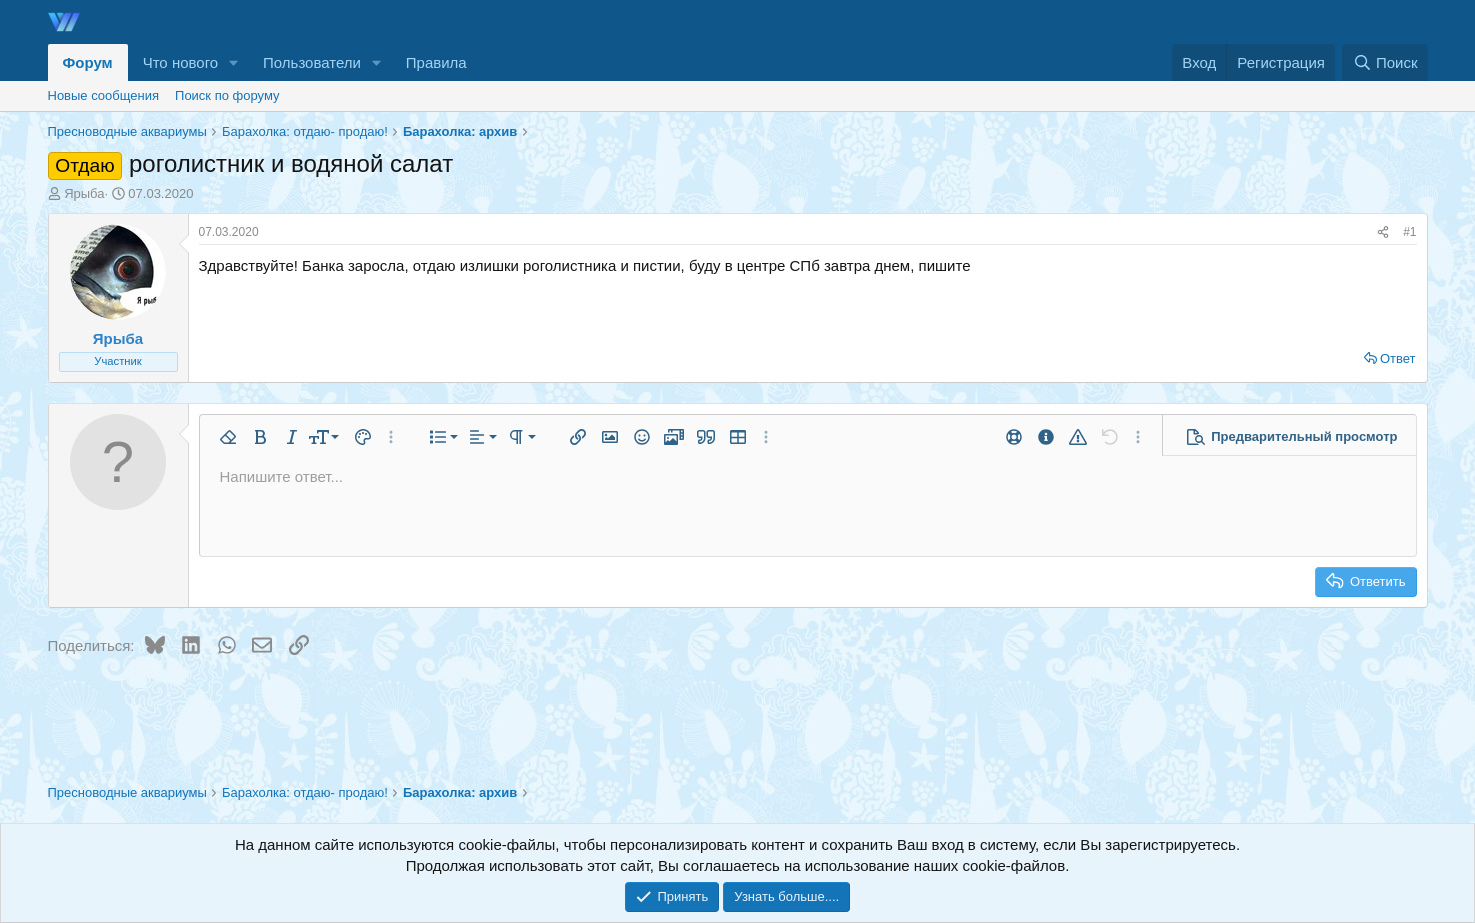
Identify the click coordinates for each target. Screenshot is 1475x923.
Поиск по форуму (227, 95)
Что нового (180, 62)
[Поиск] (1384, 62)
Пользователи (312, 62)
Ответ (1398, 358)
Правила (436, 62)
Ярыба (84, 193)
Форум (88, 62)
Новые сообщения (104, 95)
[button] (234, 62)
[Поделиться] (1383, 232)
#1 (1409, 232)
